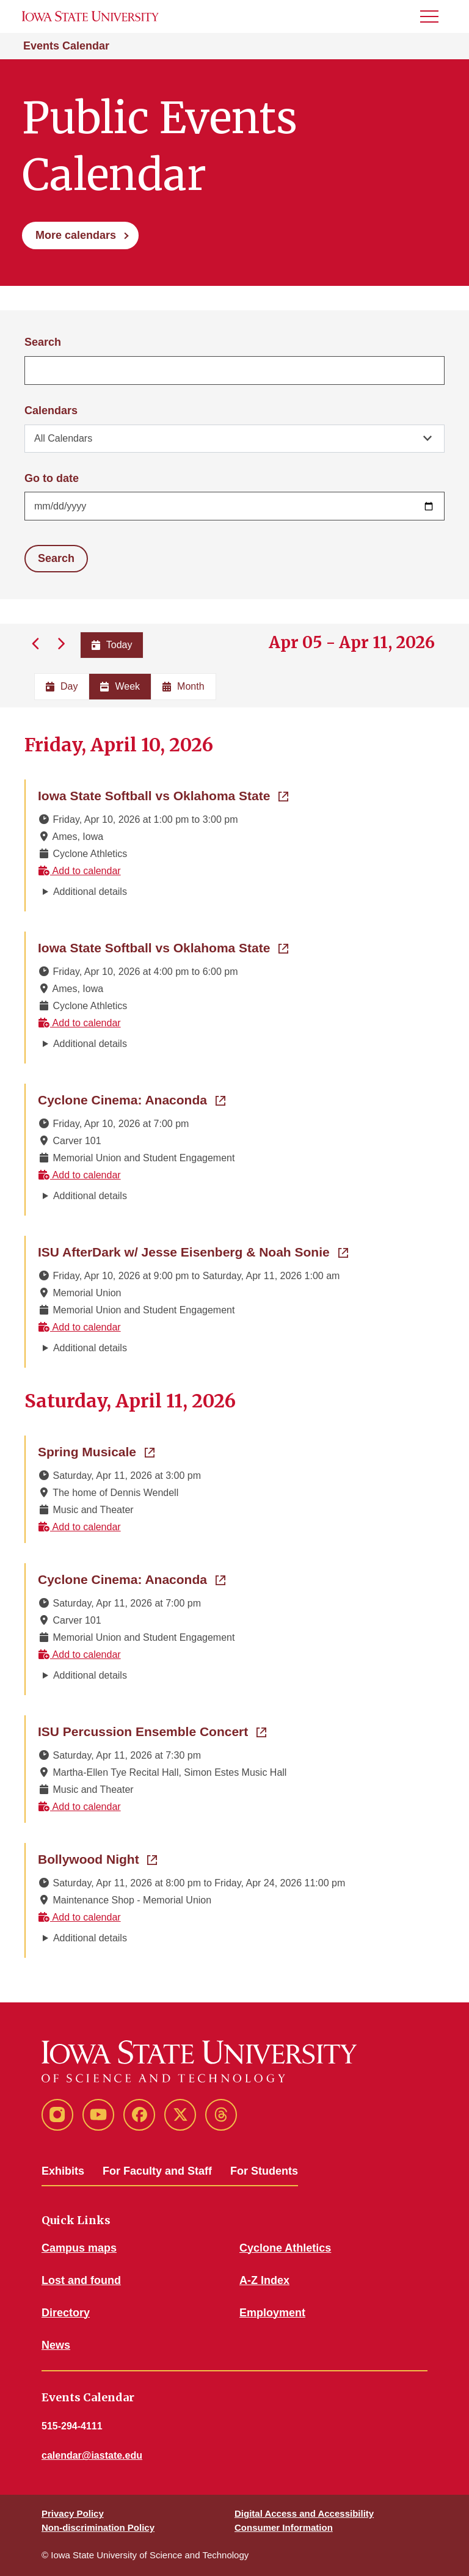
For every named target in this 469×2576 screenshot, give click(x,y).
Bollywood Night (97, 1858)
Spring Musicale (96, 1451)
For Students (264, 2171)
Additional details (90, 891)
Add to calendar (79, 871)
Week (120, 686)
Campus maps (79, 2248)
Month (183, 686)
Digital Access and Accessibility (304, 2513)
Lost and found (81, 2280)
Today (112, 645)
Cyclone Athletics (285, 2248)
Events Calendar (66, 46)
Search (42, 342)
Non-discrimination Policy (98, 2527)
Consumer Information (283, 2527)
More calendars (75, 235)
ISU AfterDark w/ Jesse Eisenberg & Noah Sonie (193, 1251)
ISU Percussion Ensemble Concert (152, 1731)
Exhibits (63, 2171)
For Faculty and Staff (157, 2171)
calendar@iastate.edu (92, 2455)
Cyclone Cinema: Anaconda (131, 1099)
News (56, 2345)
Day (62, 686)
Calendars (51, 410)
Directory (66, 2313)
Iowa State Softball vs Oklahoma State (163, 795)
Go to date (51, 478)
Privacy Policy (73, 2513)
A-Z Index (264, 2280)
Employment (272, 2313)
